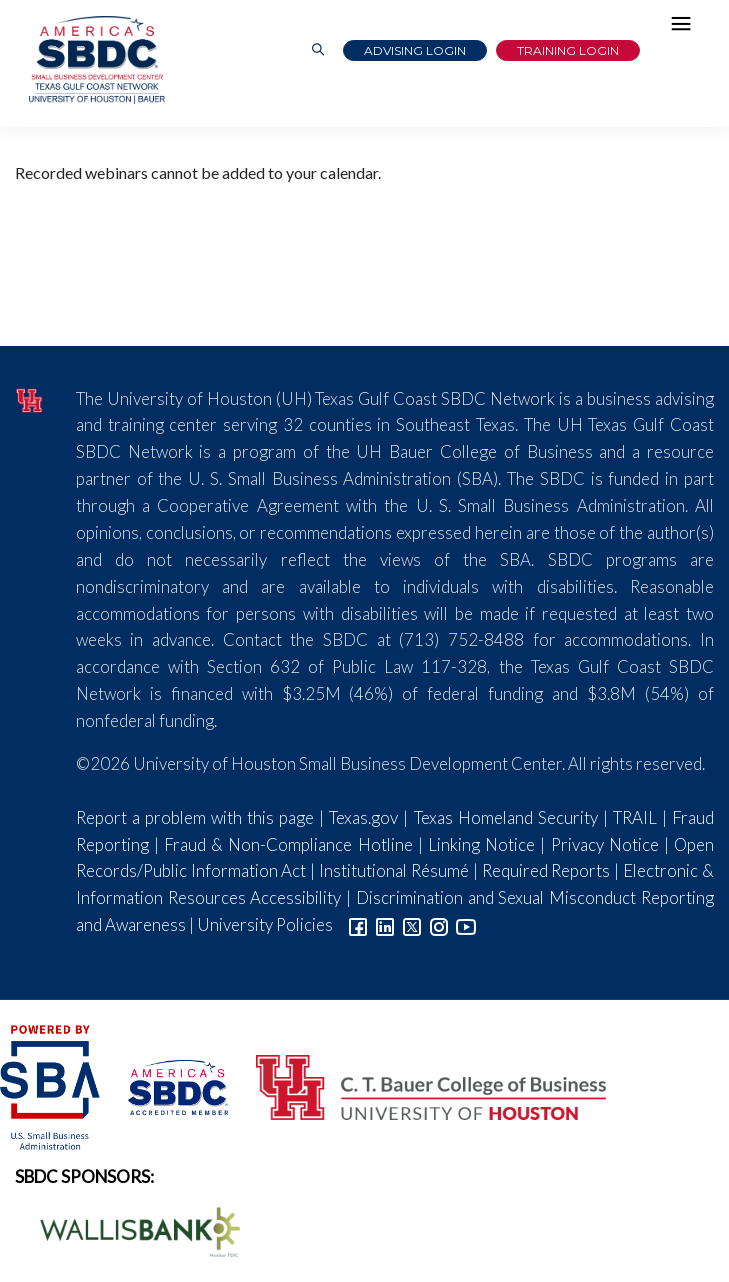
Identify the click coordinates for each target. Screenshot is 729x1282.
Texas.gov (363, 817)
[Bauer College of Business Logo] (418, 1085)
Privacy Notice (605, 844)
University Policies (265, 924)
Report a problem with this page (195, 817)
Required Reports (546, 870)
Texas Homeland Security (506, 817)
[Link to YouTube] (466, 924)
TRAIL (635, 817)
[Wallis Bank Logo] (129, 1229)
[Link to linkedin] (385, 924)
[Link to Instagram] (439, 924)
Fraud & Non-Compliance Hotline (288, 844)
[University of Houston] (30, 398)
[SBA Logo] (51, 1085)
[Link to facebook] (358, 924)
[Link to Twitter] (412, 924)
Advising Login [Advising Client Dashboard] (415, 50)
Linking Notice (481, 844)
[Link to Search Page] (318, 50)
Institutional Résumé (394, 870)
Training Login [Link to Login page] (568, 50)
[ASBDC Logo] (167, 1085)
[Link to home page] (95, 60)
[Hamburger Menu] (686, 28)
